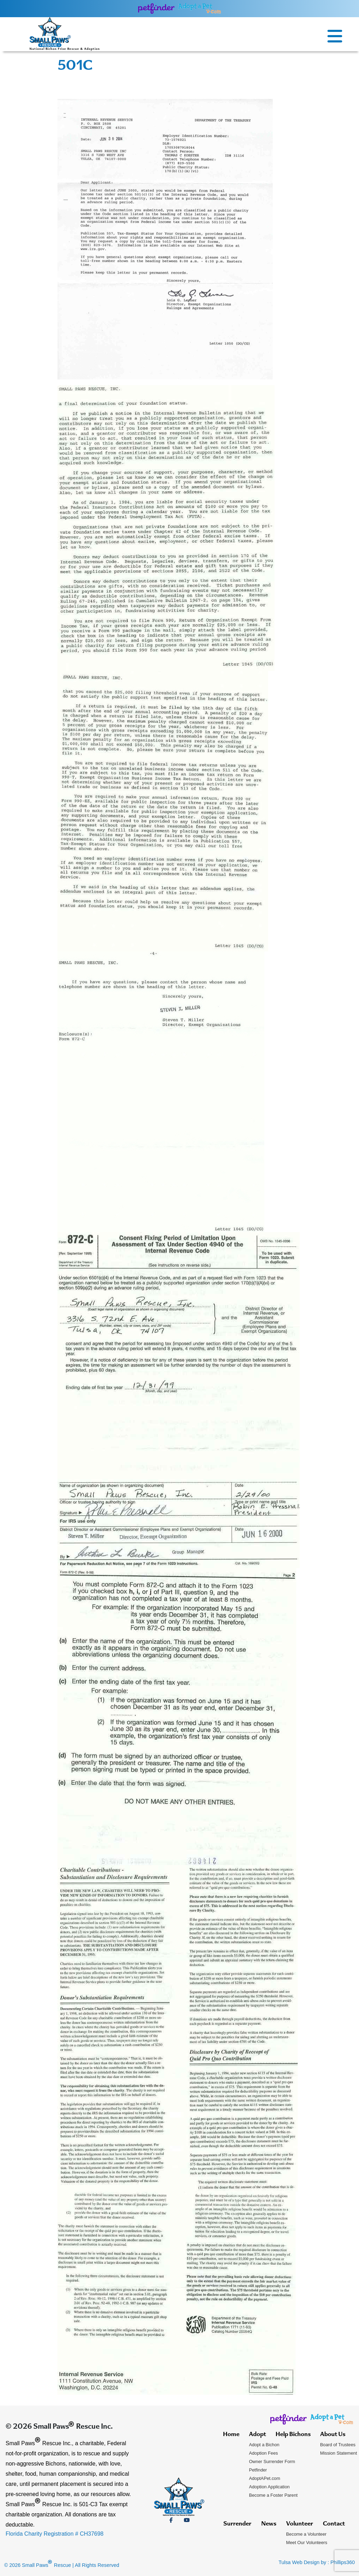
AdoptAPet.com (264, 2478)
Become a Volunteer (306, 2534)
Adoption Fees (263, 2453)
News (268, 2524)
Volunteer (299, 2524)
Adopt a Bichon (264, 2444)
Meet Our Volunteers (306, 2542)
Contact (334, 2524)
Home (231, 2434)
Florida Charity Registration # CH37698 (54, 2534)
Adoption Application (269, 2486)
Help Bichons (293, 2434)
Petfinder (258, 2470)
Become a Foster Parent (273, 2495)
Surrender (237, 2524)
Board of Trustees (337, 2444)
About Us (332, 2434)
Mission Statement (338, 2453)
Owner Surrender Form (272, 2461)
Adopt (257, 2434)
